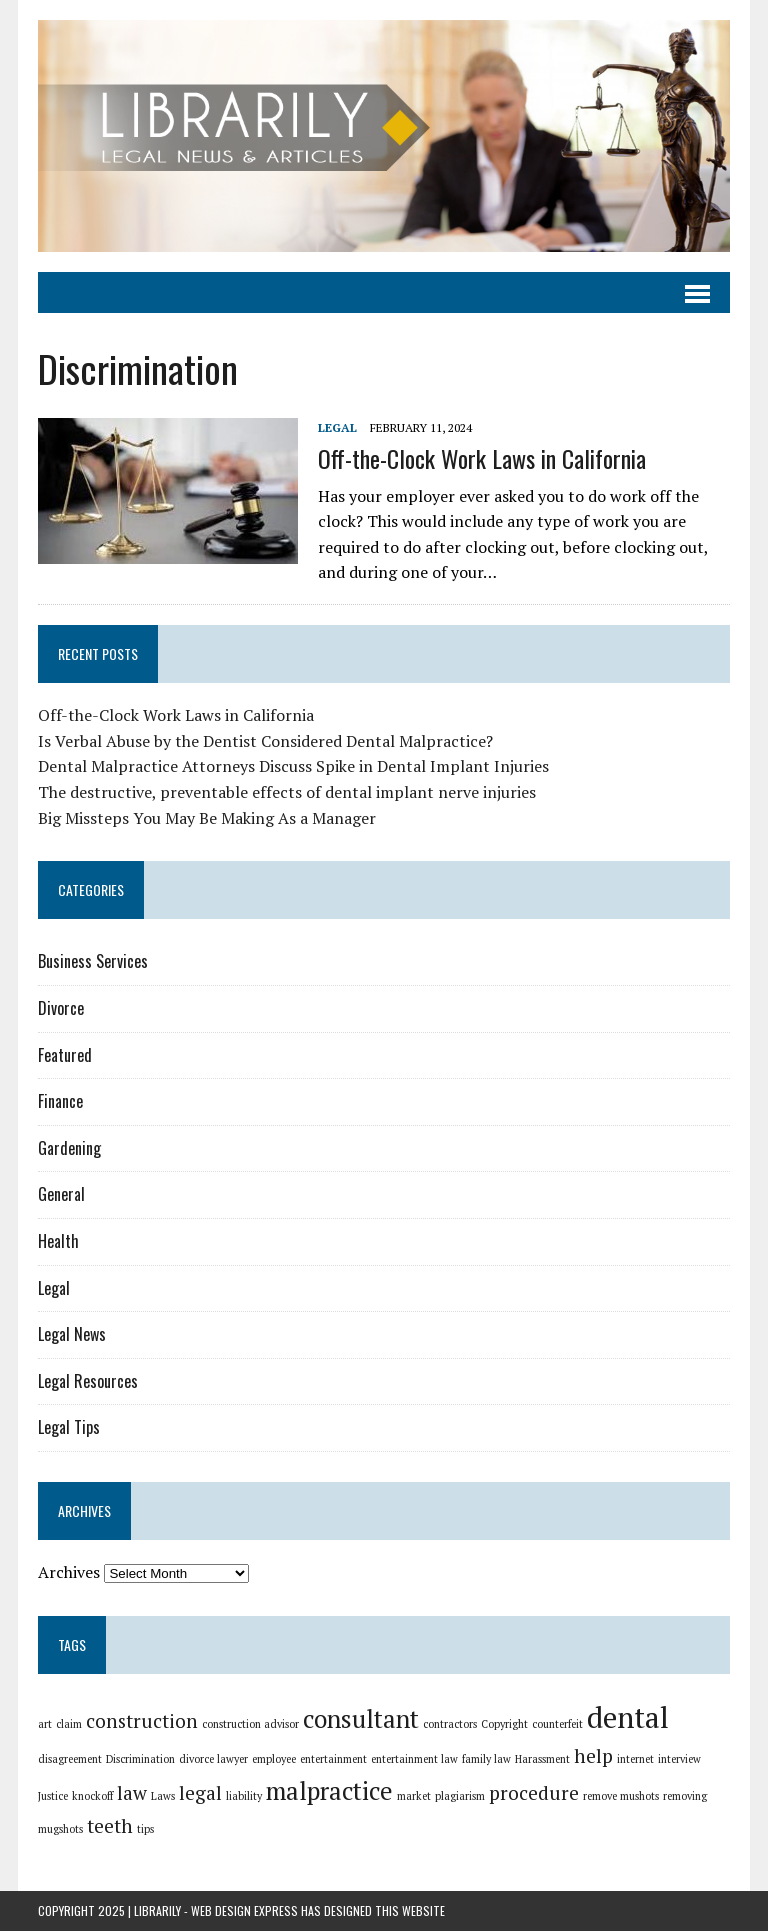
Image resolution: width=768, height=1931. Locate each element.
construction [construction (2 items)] (142, 1720)
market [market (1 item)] (414, 1796)
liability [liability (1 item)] (244, 1796)
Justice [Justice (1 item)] (53, 1796)
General (61, 1194)
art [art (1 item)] (45, 1724)
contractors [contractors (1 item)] (450, 1724)
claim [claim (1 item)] (69, 1724)
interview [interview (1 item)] (679, 1759)
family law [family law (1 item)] (486, 1759)
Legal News (72, 1334)
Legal (337, 427)
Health (58, 1241)
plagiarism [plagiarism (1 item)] (460, 1796)
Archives (69, 1572)
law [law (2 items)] (132, 1792)
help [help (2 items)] (593, 1755)
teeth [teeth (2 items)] (110, 1825)
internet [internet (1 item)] (635, 1759)
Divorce (61, 1008)
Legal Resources (88, 1381)
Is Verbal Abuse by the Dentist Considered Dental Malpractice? (265, 741)
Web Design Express (244, 1910)
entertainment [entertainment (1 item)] (333, 1759)
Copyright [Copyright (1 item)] (504, 1724)
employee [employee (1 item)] (274, 1759)
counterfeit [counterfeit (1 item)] (557, 1724)
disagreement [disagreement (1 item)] (70, 1759)
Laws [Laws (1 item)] (163, 1796)
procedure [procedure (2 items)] (534, 1792)
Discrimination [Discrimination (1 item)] (140, 1759)
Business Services (93, 961)
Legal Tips (69, 1427)
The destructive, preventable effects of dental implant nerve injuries (287, 792)
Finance (60, 1101)
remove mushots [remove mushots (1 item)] (621, 1796)
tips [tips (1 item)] (145, 1829)
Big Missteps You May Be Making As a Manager (207, 818)
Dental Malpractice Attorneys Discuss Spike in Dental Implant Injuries (293, 766)
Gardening (69, 1148)
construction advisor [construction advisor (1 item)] (250, 1724)
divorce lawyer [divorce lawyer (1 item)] (213, 1759)
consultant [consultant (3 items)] (361, 1718)
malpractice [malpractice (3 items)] (329, 1790)
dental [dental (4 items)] (628, 1717)
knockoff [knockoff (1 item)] (92, 1796)
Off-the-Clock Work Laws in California (482, 458)
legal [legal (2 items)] (200, 1792)
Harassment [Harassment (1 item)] (542, 1759)
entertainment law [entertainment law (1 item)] (414, 1759)
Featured (65, 1055)
